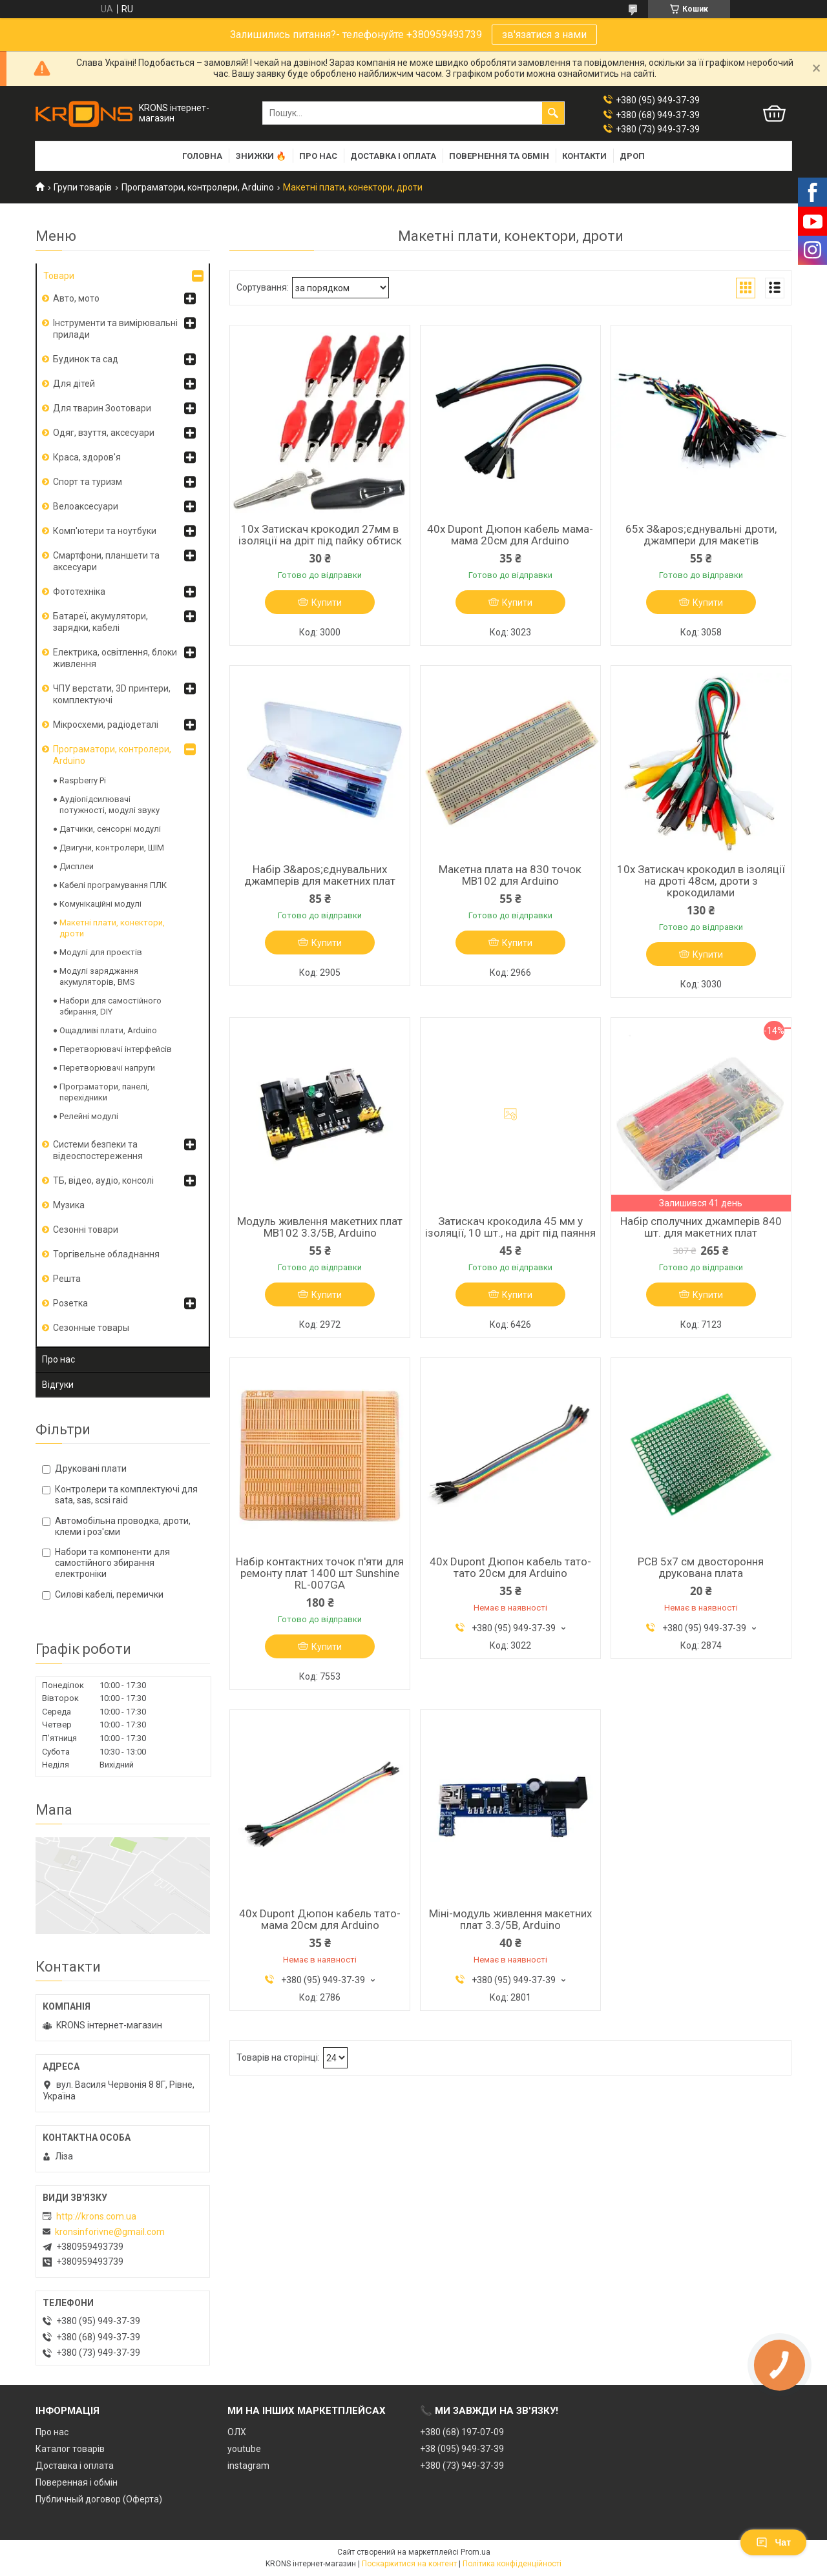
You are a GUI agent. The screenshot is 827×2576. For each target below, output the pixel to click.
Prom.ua (475, 2552)
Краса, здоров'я (87, 457)
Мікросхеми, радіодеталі (105, 724)
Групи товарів (83, 187)
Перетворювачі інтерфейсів (115, 1049)
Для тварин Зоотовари (102, 408)
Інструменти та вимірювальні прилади (115, 329)
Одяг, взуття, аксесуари (103, 433)
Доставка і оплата (393, 156)
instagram (248, 2465)
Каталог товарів (70, 2449)
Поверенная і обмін (77, 2482)
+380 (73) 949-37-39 (462, 2465)
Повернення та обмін (499, 156)
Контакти (584, 156)
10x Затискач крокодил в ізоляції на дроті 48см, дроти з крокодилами (701, 880)
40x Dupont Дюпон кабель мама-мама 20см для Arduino (510, 534)
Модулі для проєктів (100, 952)
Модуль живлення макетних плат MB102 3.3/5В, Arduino (320, 1227)
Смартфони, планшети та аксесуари (106, 561)
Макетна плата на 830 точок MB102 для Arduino (510, 875)
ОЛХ (236, 2432)
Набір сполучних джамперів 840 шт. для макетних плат (701, 1227)
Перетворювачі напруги (107, 1068)
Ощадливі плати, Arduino (108, 1030)
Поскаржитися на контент (409, 2563)
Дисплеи (76, 866)
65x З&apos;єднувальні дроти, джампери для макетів (701, 534)
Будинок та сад (85, 359)
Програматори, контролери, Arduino (197, 187)
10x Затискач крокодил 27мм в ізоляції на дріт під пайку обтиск (320, 534)
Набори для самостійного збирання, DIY (110, 1006)
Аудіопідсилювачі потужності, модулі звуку (109, 804)
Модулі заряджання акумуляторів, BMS (98, 976)
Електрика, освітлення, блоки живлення (115, 658)
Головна (202, 156)
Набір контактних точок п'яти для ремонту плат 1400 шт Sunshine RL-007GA (320, 1573)
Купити (326, 602)
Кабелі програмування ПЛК (113, 885)
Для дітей (74, 383)
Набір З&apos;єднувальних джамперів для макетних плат (319, 875)
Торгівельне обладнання (106, 1254)
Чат (773, 2542)
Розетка (70, 1303)
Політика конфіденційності (512, 2563)
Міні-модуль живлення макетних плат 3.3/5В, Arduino (510, 1919)
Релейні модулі (88, 1116)
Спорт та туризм (87, 482)
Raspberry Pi (82, 780)
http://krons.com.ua (96, 2216)
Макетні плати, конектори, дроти (112, 928)
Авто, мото (76, 298)
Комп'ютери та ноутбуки (104, 531)
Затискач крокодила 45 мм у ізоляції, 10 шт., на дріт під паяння (510, 1227)
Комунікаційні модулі (100, 904)
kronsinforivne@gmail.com (110, 2232)
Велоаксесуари (85, 506)
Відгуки (58, 1384)
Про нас (318, 156)
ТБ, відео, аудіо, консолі (103, 1180)
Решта (67, 1278)
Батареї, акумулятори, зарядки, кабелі (100, 622)
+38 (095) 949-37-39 (462, 2449)
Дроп (632, 156)
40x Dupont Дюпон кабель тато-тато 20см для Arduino (510, 1567)
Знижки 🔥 (260, 156)
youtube (244, 2449)
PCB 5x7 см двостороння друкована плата (701, 1567)
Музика (69, 1205)
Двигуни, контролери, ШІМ (111, 847)
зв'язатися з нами (544, 34)
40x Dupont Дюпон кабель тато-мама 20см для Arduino (320, 1919)
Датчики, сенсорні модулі (110, 829)
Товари (58, 276)
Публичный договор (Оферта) (99, 2499)
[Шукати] (553, 113)
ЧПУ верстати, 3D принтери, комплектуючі (112, 694)
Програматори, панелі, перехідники (104, 1092)
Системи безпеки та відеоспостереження (98, 1150)
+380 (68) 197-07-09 (462, 2432)
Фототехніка (79, 591)
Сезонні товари (85, 1229)
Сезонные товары (91, 1328)
